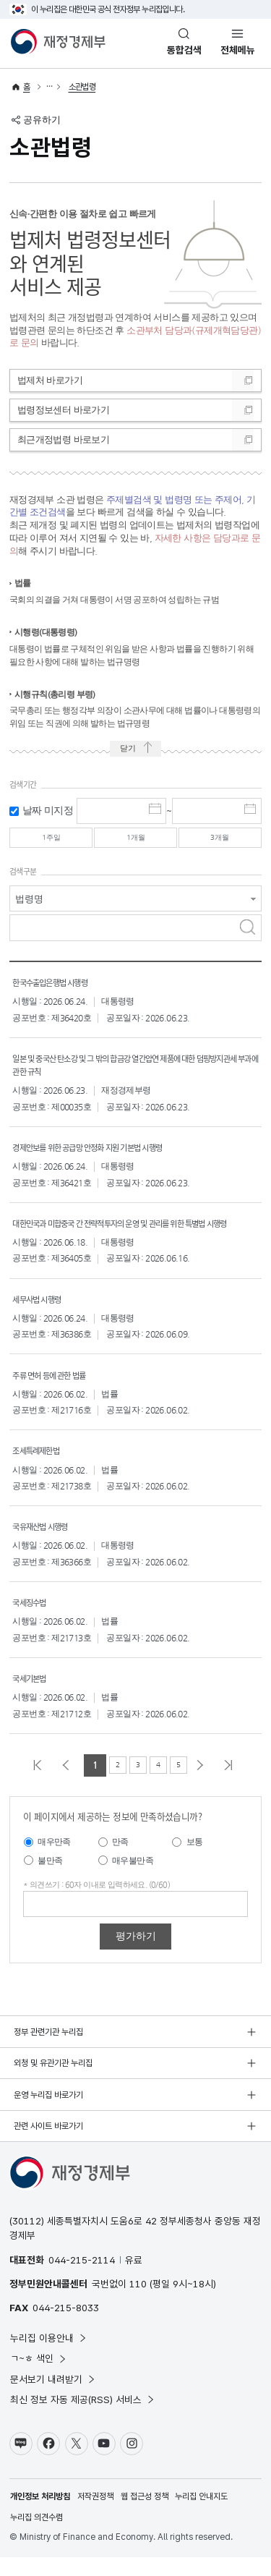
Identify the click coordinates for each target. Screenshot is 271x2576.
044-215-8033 (66, 2326)
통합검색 (184, 50)
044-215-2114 (81, 2278)
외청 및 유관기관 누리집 (53, 2082)
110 (138, 2302)
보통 (194, 1861)
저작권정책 (95, 2515)
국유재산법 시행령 (48, 1544)
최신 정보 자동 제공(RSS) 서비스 (82, 2418)
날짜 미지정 (47, 810)
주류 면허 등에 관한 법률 (60, 1392)
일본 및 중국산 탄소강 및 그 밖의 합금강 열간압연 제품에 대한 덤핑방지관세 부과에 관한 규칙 (136, 1069)
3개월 (220, 840)
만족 (120, 1861)
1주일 (50, 840)
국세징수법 (34, 1620)
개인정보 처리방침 (40, 2515)
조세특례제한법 (42, 1468)
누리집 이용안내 (48, 2357)
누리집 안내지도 (201, 2515)
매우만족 (54, 1861)
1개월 (135, 840)
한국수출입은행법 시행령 (61, 987)
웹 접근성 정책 (144, 2515)
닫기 (126, 750)
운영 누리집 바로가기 (48, 2114)
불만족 (50, 1879)
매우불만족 (132, 1879)
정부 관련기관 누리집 (48, 2051)
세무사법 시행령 (43, 1317)
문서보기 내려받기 (53, 2398)
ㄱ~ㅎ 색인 (38, 2377)
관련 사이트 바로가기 (48, 2145)
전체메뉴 (237, 50)
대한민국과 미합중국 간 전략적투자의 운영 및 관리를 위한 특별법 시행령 (133, 1234)
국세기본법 (34, 1696)
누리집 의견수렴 (36, 2536)
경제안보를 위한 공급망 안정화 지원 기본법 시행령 (109, 1152)
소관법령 (82, 87)
